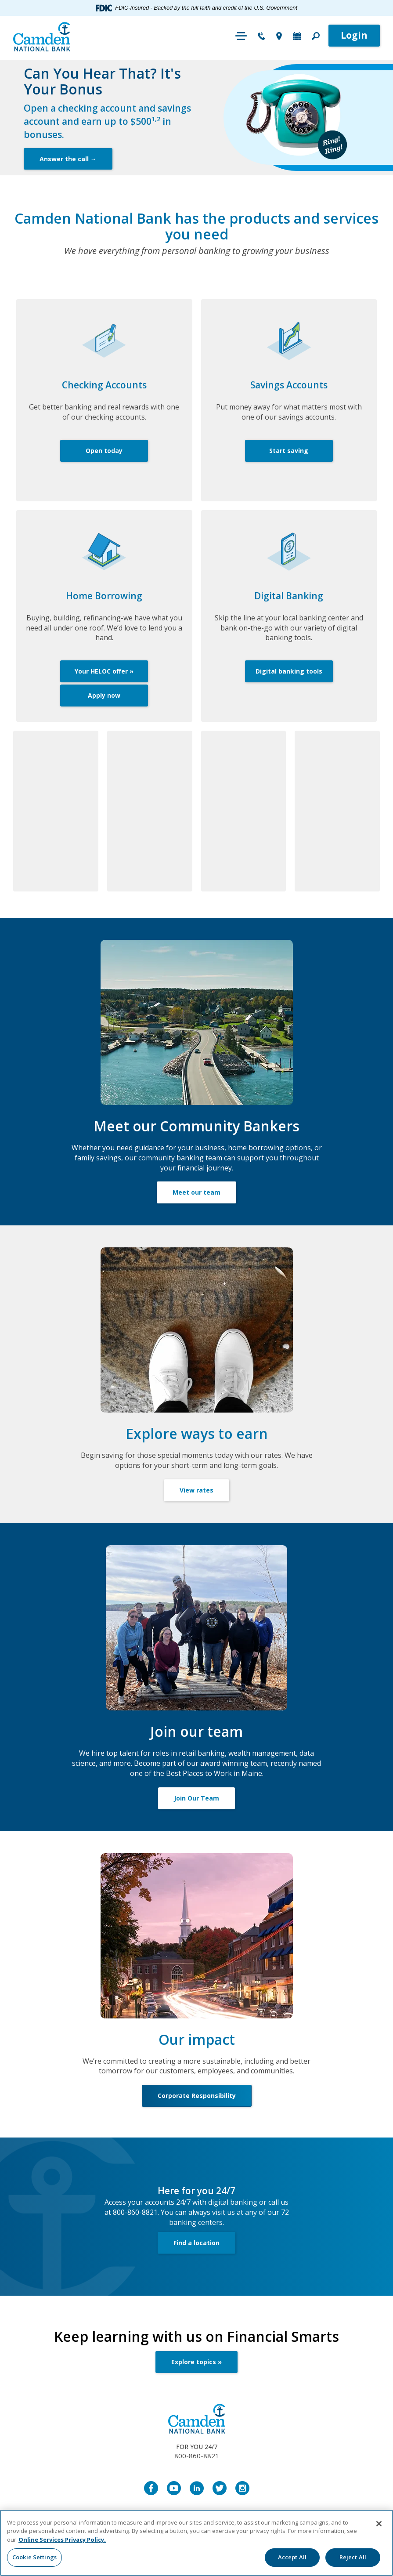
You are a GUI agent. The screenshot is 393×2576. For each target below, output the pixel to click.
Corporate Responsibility (197, 2095)
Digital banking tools (289, 671)
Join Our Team (196, 1798)
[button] (316, 37)
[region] (196, 2543)
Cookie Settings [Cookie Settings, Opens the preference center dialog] (34, 2557)
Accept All (292, 2557)
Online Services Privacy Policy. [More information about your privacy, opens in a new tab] (62, 2539)
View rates (196, 1490)
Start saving (288, 450)
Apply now (104, 695)
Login (354, 35)
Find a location (196, 2243)
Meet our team (196, 1192)
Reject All (352, 2557)
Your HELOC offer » (104, 671)
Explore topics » (196, 2362)
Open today (104, 450)
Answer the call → (68, 159)
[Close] (379, 2523)
